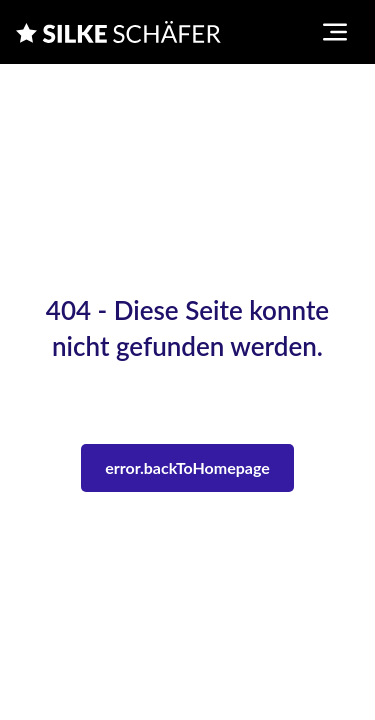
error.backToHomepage (187, 467)
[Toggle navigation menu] (335, 32)
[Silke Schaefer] (118, 32)
